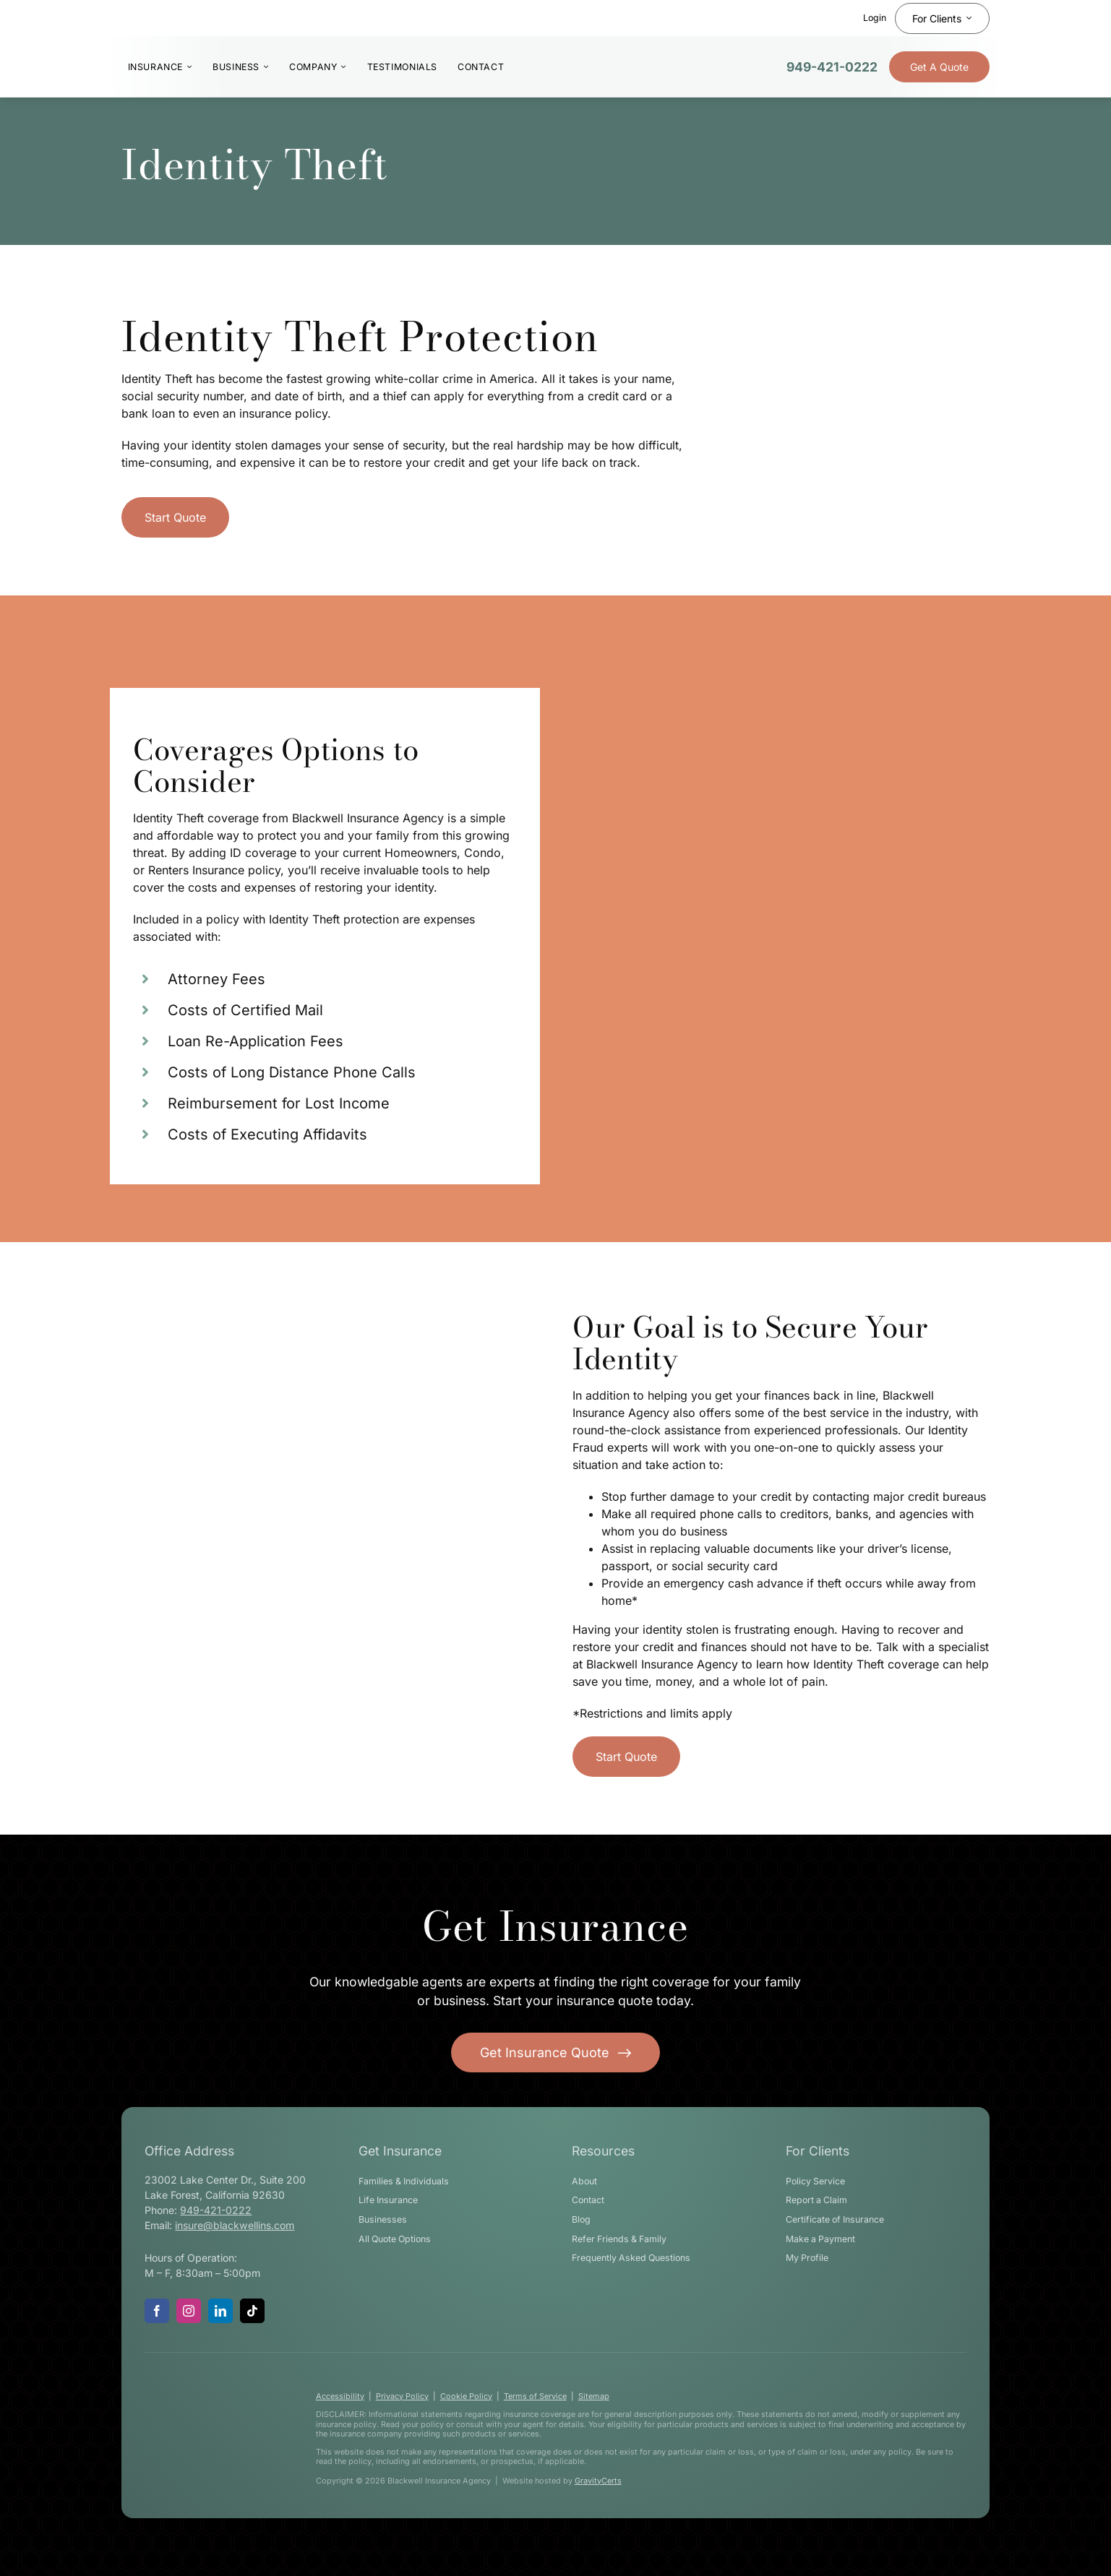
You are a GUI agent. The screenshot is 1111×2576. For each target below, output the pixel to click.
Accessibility (340, 2396)
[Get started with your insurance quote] (556, 2052)
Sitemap (593, 2396)
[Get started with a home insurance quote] (175, 517)
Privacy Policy (402, 2396)
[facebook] (157, 2311)
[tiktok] (252, 2311)
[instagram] (188, 2311)
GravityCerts (598, 2481)
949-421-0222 (832, 66)
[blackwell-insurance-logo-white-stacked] (207, 2387)
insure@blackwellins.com (234, 2225)
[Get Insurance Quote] (939, 66)
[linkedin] (220, 2311)
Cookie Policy (466, 2396)
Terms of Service (535, 2396)
